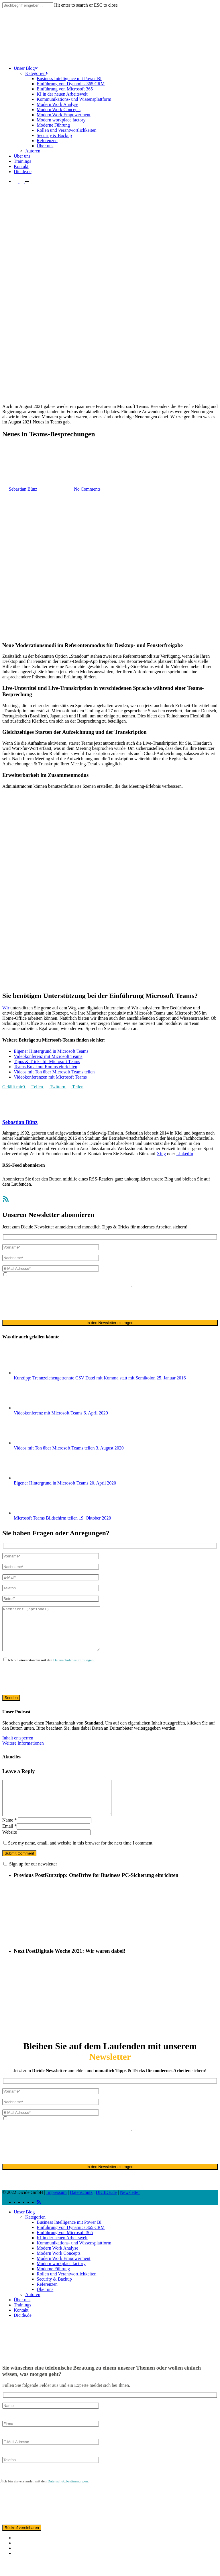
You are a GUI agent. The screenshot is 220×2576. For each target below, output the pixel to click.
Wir (5, 1007)
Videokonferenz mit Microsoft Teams (48, 1056)
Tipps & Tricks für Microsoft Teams (47, 1061)
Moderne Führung (53, 2284)
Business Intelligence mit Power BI (69, 2237)
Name (9, 1835)
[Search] (27, 5)
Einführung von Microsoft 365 (65, 2248)
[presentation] (45, 1303)
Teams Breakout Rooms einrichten (45, 1066)
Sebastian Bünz (20, 1122)
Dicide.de (23, 2330)
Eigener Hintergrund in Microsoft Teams (51, 1051)
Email (9, 1841)
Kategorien (35, 2232)
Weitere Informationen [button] (23, 1751)
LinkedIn (184, 1153)
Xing (161, 1153)
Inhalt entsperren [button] (17, 1746)
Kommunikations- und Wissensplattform (74, 2258)
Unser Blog (24, 2227)
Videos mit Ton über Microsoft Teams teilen (54, 1071)
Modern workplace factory (61, 2279)
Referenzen (47, 2299)
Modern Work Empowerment (64, 2273)
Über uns (45, 2304)
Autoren (32, 2310)
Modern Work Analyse (57, 2263)
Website (9, 1847)
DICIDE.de (106, 2207)
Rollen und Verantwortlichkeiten (67, 2289)
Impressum (56, 2207)
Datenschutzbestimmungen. (74, 1669)
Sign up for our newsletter (33, 1879)
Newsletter (130, 2207)
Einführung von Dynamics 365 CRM (71, 2242)
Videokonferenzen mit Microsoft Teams (50, 1077)
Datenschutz (81, 2207)
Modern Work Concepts (58, 2268)
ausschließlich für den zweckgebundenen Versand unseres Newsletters (66, 1284)
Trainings (22, 2320)
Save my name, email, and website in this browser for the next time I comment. (81, 1858)
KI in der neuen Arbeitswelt (62, 2253)
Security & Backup (54, 2294)
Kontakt (21, 2325)
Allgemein (12, 460)
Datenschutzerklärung (183, 1279)
